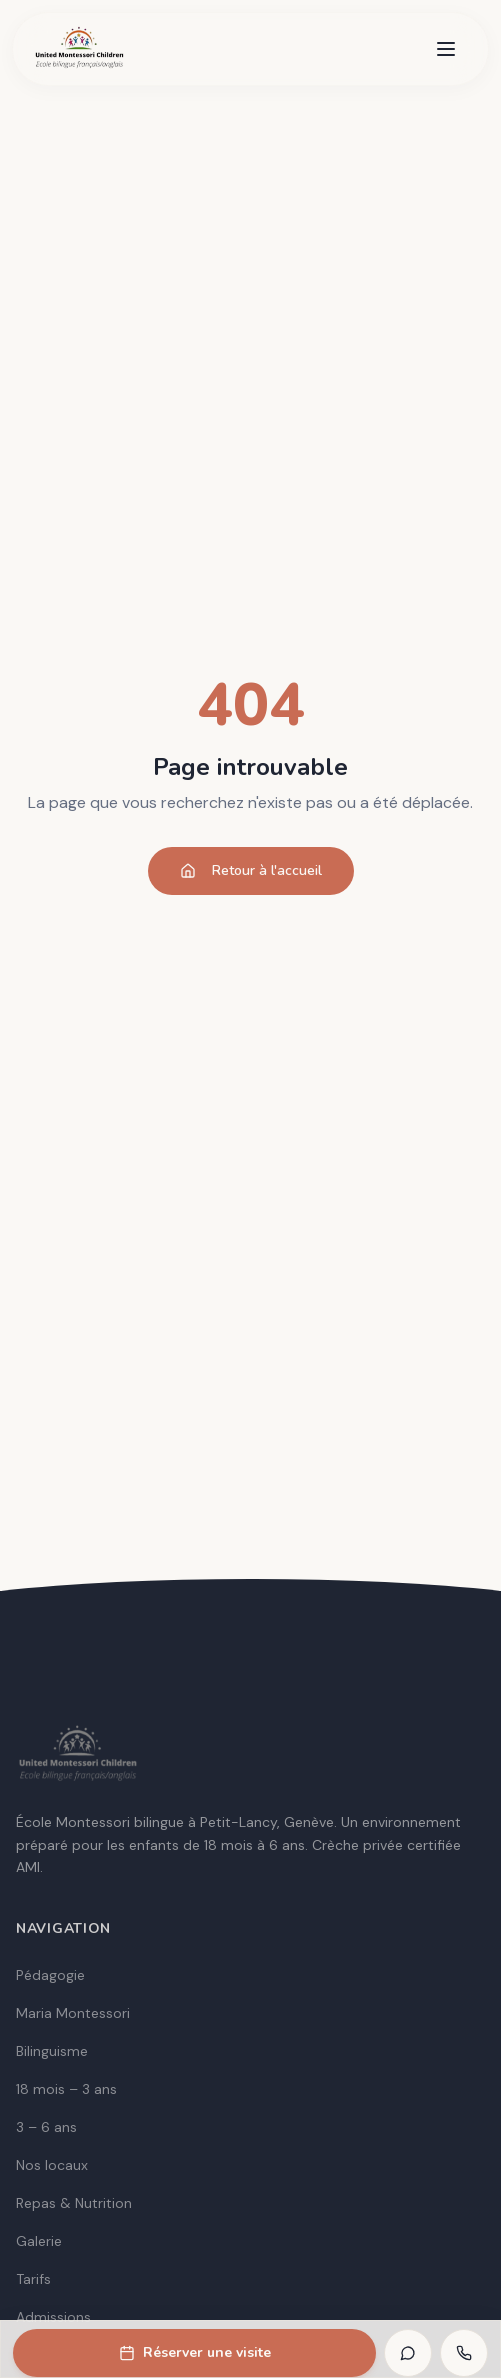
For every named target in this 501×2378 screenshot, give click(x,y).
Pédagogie (50, 1975)
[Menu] (446, 49)
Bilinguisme (52, 2051)
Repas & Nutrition (74, 2203)
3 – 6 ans (46, 2127)
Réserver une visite (195, 2352)
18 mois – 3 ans (66, 2089)
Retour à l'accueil (251, 870)
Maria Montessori (73, 2013)
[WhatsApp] (408, 2353)
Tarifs (33, 2279)
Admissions (53, 2317)
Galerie (39, 2241)
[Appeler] (464, 2353)
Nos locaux (52, 2165)
